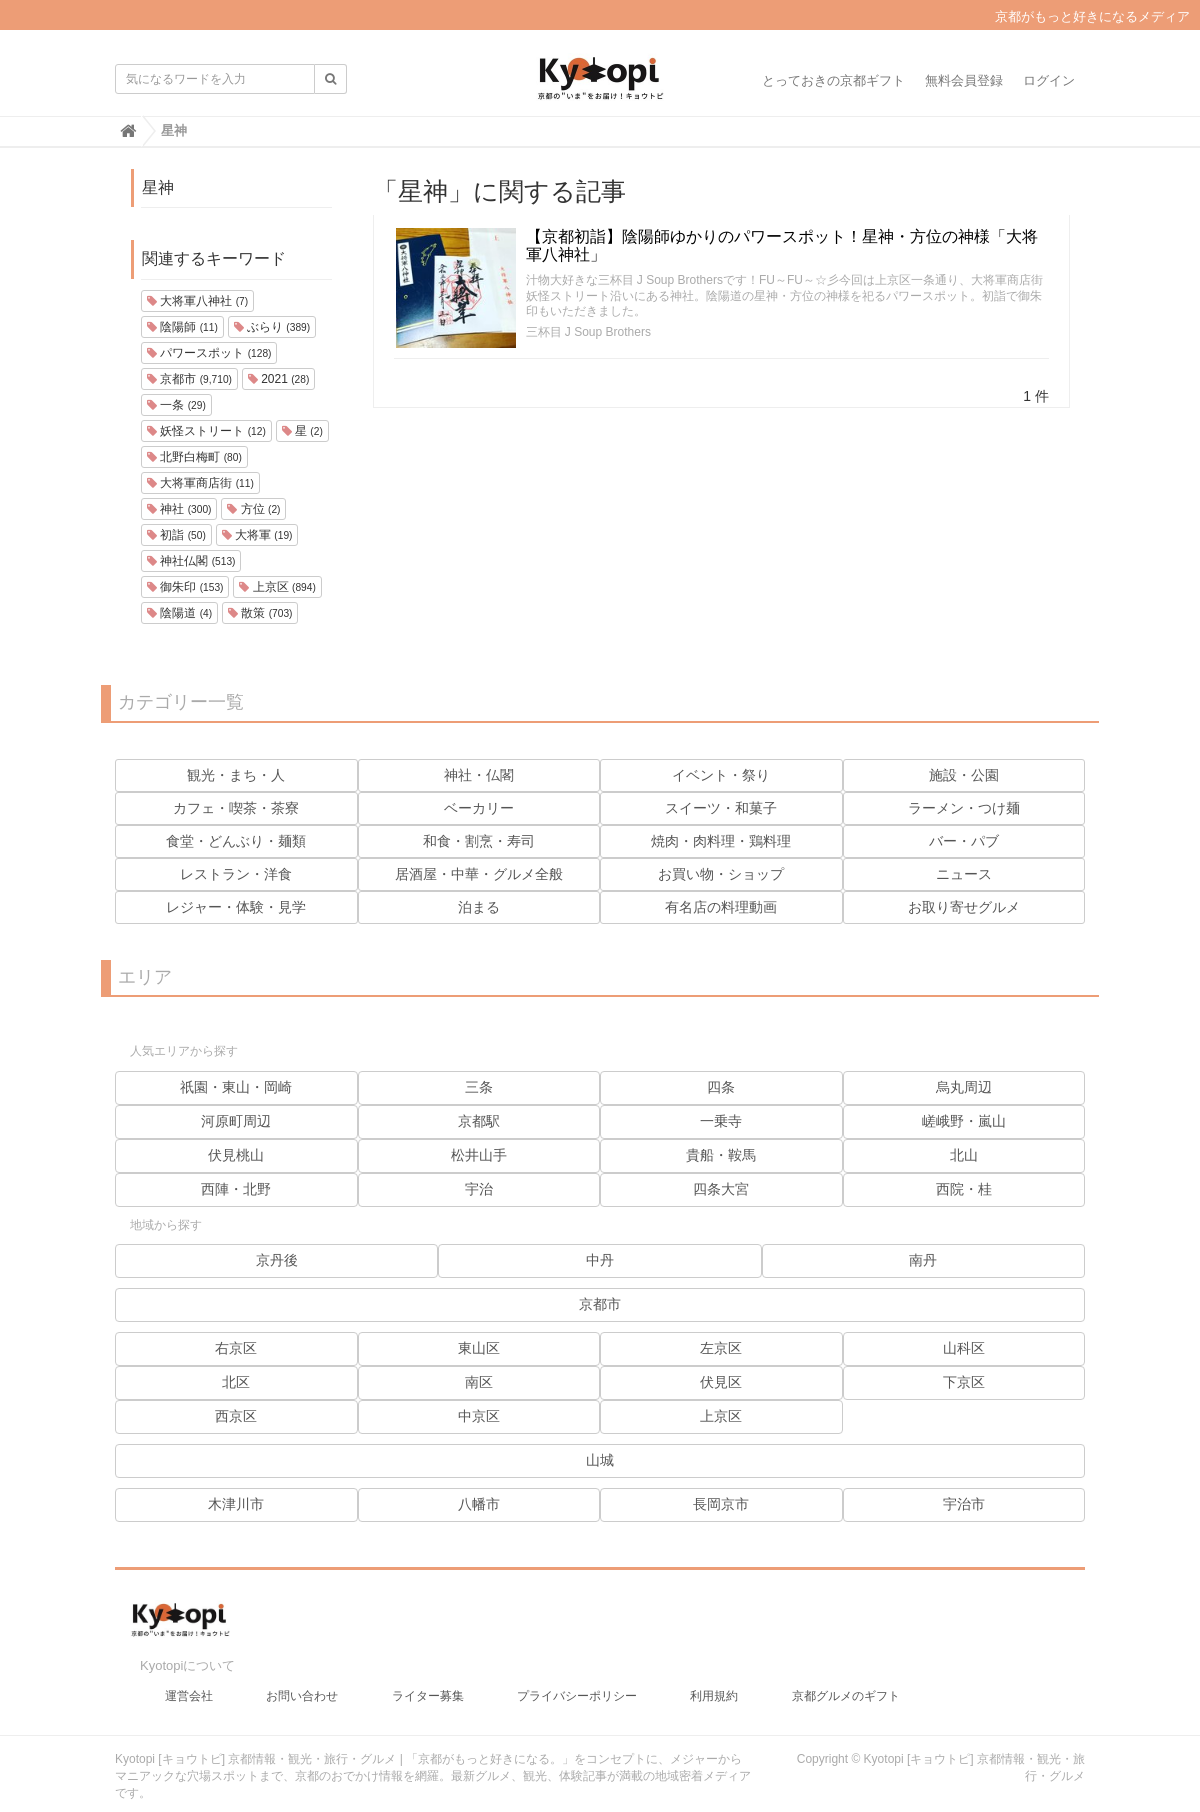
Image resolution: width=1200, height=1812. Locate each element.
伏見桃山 (236, 1155)
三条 (479, 1087)
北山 (964, 1155)
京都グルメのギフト (846, 1686)
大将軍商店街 (200, 483)
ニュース (964, 874)
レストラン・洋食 (236, 874)
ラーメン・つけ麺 (964, 808)
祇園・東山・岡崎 (236, 1087)
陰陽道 (179, 613)
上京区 (277, 587)
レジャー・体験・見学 (236, 907)
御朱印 (185, 587)
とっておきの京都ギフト (833, 80)
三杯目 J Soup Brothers (588, 332)
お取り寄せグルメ (964, 907)
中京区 (479, 1416)
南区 (479, 1382)
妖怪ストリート (206, 431)
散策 (260, 613)
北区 (236, 1382)
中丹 (600, 1260)
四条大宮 (721, 1189)
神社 (179, 509)
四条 (721, 1087)
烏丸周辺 (964, 1087)
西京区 (236, 1416)
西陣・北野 (236, 1189)
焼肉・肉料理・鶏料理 (721, 841)
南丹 (923, 1260)
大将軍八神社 (197, 301)
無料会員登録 (964, 80)
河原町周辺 (236, 1121)
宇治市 (964, 1504)
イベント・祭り (721, 775)
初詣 (176, 535)
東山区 (479, 1348)
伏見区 (721, 1382)
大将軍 (257, 535)
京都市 (189, 379)
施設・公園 (964, 775)
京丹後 (277, 1260)
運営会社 (189, 1686)
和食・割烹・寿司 (479, 841)
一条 (176, 405)
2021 (279, 379)
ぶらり (272, 327)
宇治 (479, 1189)
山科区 (964, 1348)
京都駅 (479, 1121)
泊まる (479, 907)
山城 (600, 1460)
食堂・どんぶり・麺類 (236, 841)
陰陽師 (182, 327)
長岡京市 (721, 1504)
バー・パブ (964, 841)
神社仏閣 (191, 561)
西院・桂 (964, 1189)
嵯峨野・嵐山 (964, 1121)
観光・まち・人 (236, 775)
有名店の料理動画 (721, 907)
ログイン (1049, 80)
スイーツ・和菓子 (721, 808)
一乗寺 (721, 1121)
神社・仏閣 (479, 775)
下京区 (964, 1382)
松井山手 (479, 1155)
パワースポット (209, 353)
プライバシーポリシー (577, 1686)
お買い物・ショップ (721, 874)
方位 (253, 509)
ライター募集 (428, 1686)
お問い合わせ (302, 1686)
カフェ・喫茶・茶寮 (236, 808)
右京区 (236, 1348)
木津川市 (236, 1504)
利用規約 (714, 1686)
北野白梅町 (194, 457)
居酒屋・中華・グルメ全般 (479, 874)
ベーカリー (479, 808)
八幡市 (479, 1504)
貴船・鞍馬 (721, 1155)
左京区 (721, 1348)
